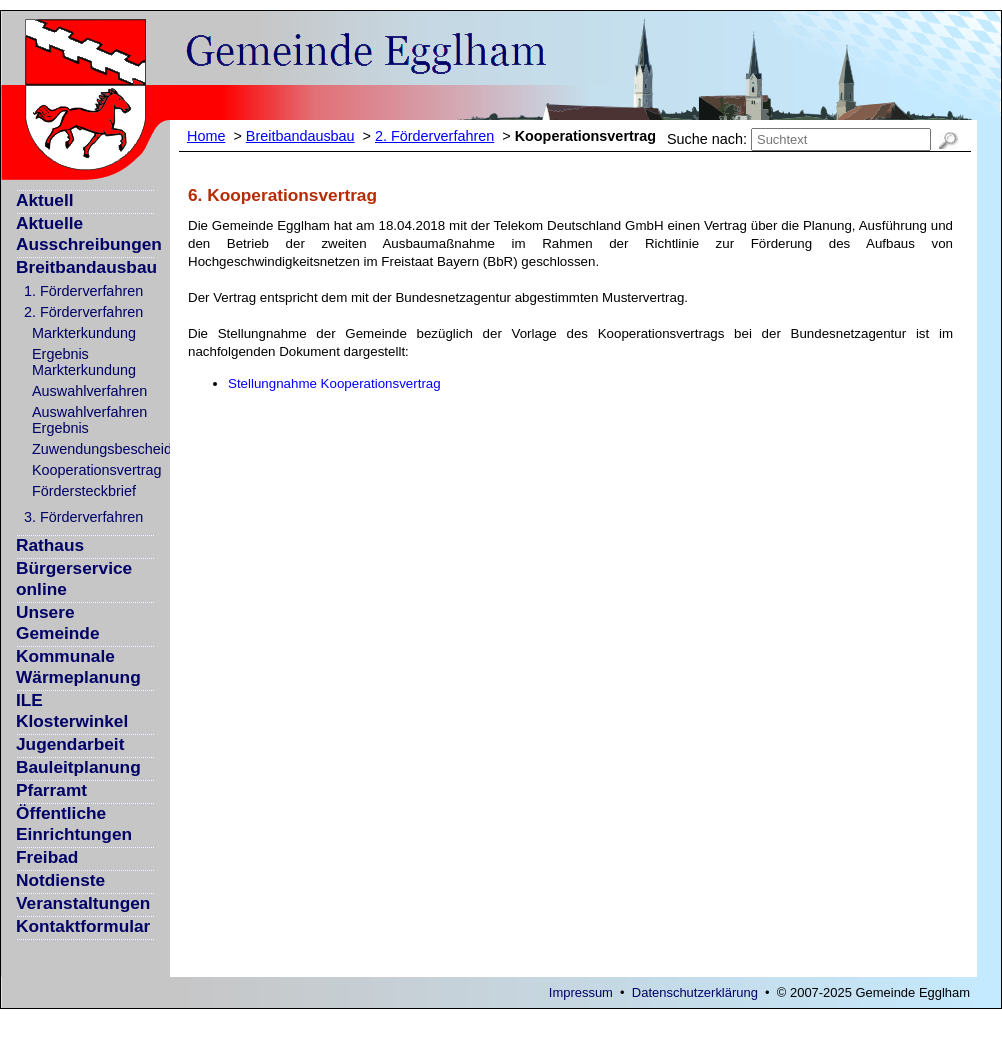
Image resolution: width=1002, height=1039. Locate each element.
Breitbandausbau (86, 267)
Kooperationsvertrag (97, 470)
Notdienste (60, 880)
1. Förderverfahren (83, 291)
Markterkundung (84, 333)
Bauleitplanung (78, 767)
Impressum (581, 992)
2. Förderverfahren (83, 312)
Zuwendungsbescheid (102, 449)
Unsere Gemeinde (57, 622)
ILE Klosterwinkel (72, 710)
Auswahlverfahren (89, 391)
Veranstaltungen (83, 903)
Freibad (47, 857)
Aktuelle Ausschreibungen (89, 233)
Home (206, 136)
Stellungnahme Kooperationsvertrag (334, 383)
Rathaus (50, 545)
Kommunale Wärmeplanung (78, 666)
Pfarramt (51, 790)
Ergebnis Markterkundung (84, 362)
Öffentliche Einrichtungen (74, 823)
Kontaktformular (83, 926)
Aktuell (45, 200)
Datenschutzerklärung (695, 992)
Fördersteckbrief (84, 491)
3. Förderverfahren (83, 517)
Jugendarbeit (70, 744)
